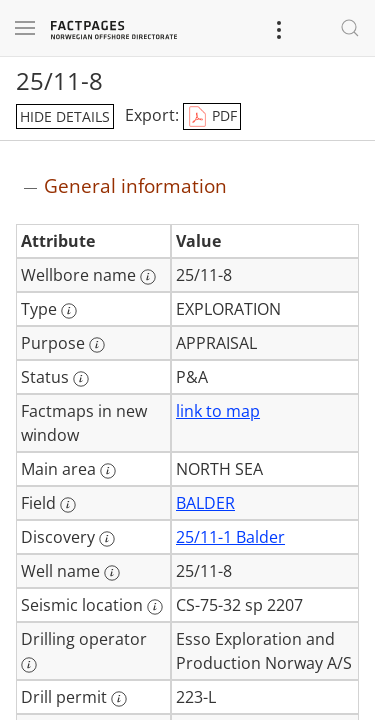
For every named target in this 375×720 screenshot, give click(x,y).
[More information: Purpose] (97, 345)
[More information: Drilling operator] (29, 665)
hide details (65, 116)
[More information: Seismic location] (155, 607)
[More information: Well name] (112, 573)
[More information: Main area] (108, 471)
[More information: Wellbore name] (148, 277)
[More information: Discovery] (107, 539)
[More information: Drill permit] (119, 699)
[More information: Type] (69, 311)
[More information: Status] (81, 379)
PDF (212, 117)
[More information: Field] (68, 505)
